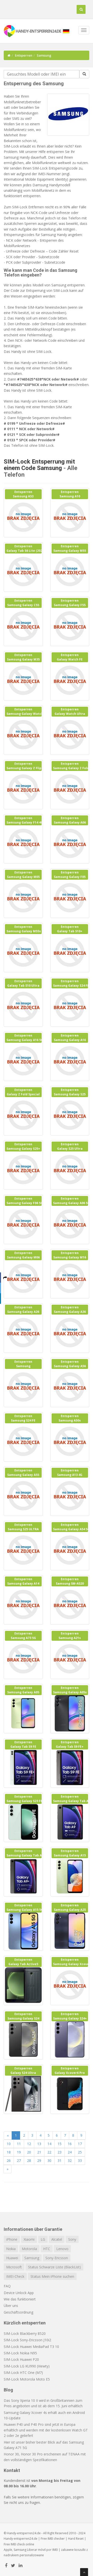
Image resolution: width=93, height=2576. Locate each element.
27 (19, 2160)
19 (19, 2152)
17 (80, 2143)
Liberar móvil (36, 2550)
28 (29, 2160)
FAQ (7, 2286)
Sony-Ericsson (56, 2258)
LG (43, 2239)
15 (60, 2143)
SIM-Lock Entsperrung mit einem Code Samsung (39, 464)
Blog (8, 2389)
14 (49, 2143)
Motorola (29, 2248)
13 (39, 2143)
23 (60, 2152)
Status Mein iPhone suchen (52, 2276)
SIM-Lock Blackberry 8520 (25, 2333)
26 (9, 2160)
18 (9, 2152)
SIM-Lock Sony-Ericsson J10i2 (27, 2340)
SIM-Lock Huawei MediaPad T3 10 (31, 2346)
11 (19, 2143)
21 (39, 2152)
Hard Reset (76, 2538)
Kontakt (12, 2470)
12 (29, 2143)
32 (70, 2160)
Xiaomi (29, 2239)
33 (80, 2160)
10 (9, 2143)
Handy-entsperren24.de (20, 2538)
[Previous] (8, 2135)
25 (80, 2152)
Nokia (11, 2248)
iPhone (11, 2239)
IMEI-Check (15, 2276)
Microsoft (14, 2267)
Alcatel (56, 2239)
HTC (46, 2248)
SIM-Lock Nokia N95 (20, 2353)
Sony (72, 2239)
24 (70, 2152)
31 (60, 2160)
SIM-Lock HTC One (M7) (23, 2372)
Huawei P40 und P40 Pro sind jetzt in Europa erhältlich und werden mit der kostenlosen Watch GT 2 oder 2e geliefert (46, 2430)
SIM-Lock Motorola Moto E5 (27, 2379)
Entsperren (23, 55)
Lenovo (62, 2248)
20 (29, 2152)
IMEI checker (56, 2538)
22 (49, 2152)
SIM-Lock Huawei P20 (21, 2359)
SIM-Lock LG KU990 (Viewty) (27, 2366)
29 (39, 2160)
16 (70, 2143)
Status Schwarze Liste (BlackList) (54, 2267)
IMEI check (18, 2544)
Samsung (31, 2258)
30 (49, 2160)
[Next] (7, 2169)
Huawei (12, 2258)
